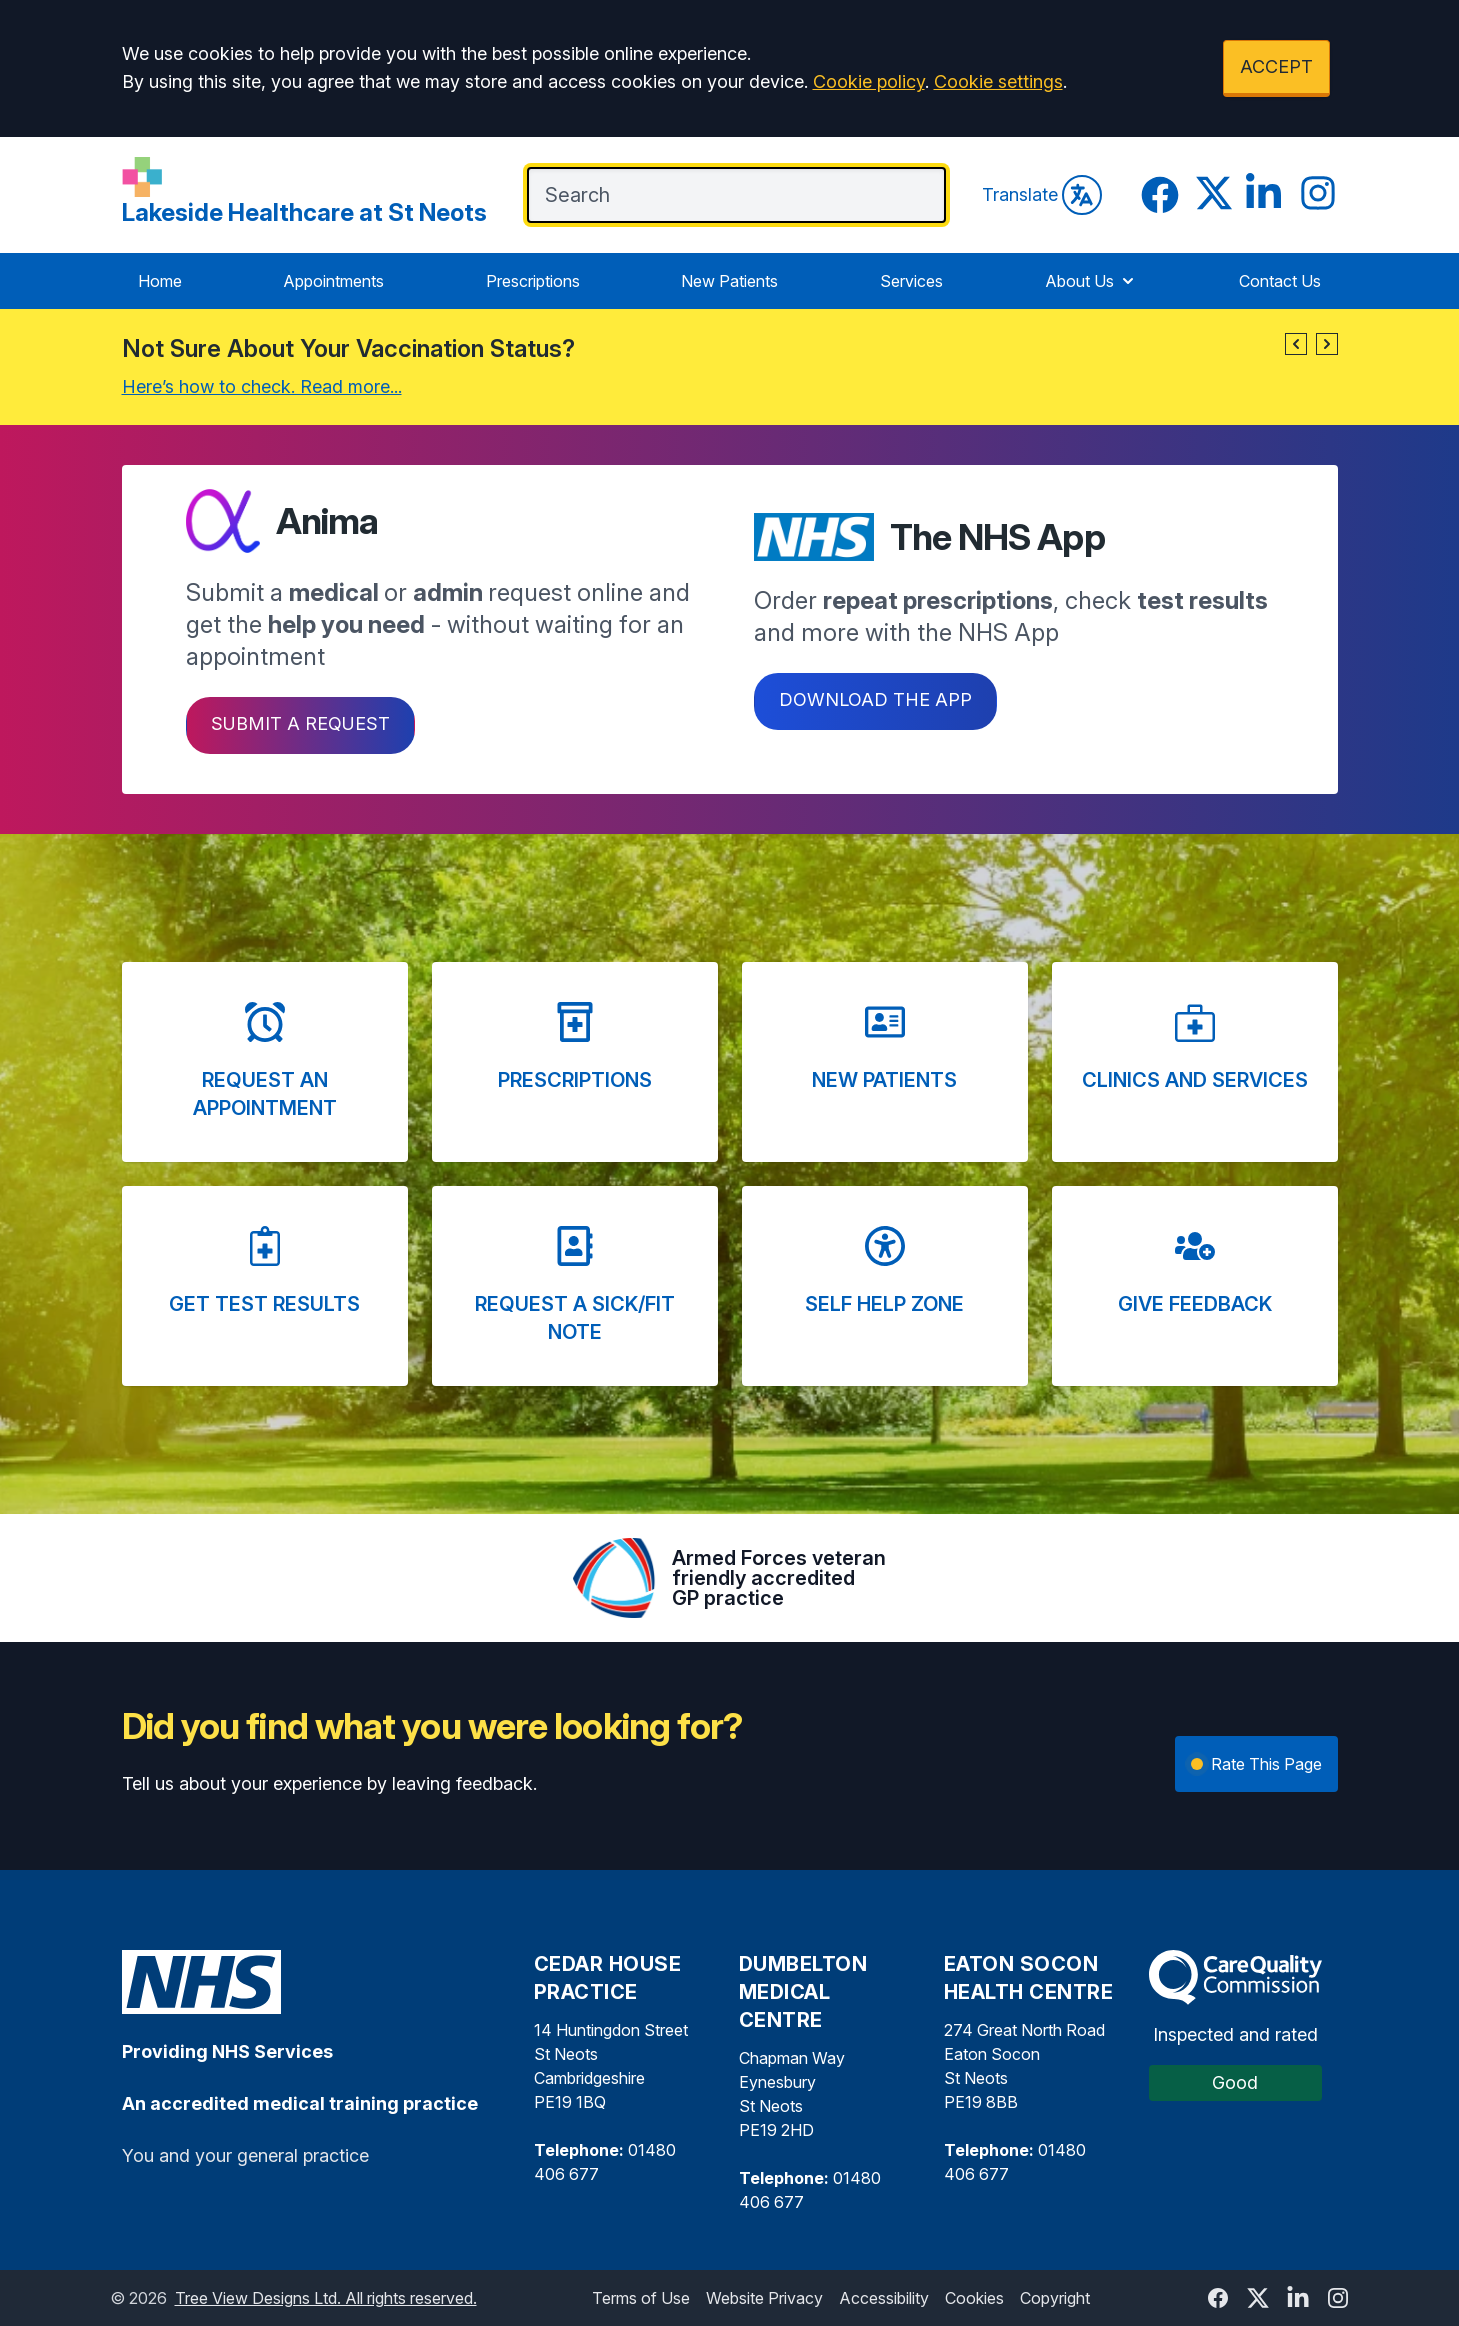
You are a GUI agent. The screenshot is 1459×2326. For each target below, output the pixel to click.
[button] (1296, 344)
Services (911, 281)
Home (160, 281)
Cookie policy (869, 81)
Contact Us (1280, 281)
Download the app (875, 699)
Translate (1042, 195)
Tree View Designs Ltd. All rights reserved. (326, 2298)
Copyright (1055, 2298)
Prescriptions (533, 281)
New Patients (729, 281)
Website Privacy (764, 2298)
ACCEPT (1276, 66)
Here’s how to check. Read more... (262, 386)
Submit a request (300, 723)
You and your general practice (245, 2155)
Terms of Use (641, 2298)
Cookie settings (998, 81)
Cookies (974, 2298)
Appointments (333, 281)
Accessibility (884, 2298)
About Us (1091, 281)
